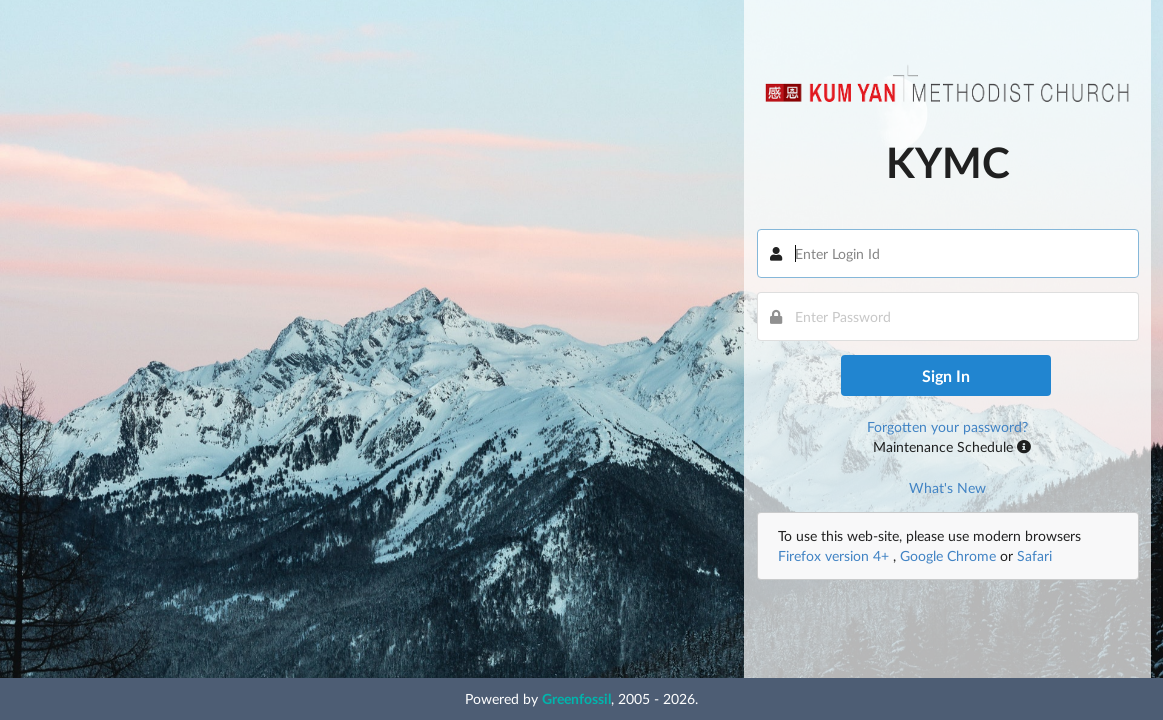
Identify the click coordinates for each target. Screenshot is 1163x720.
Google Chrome (948, 555)
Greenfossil (576, 698)
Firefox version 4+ (835, 555)
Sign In (946, 375)
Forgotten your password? (947, 426)
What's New (947, 487)
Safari (1034, 555)
